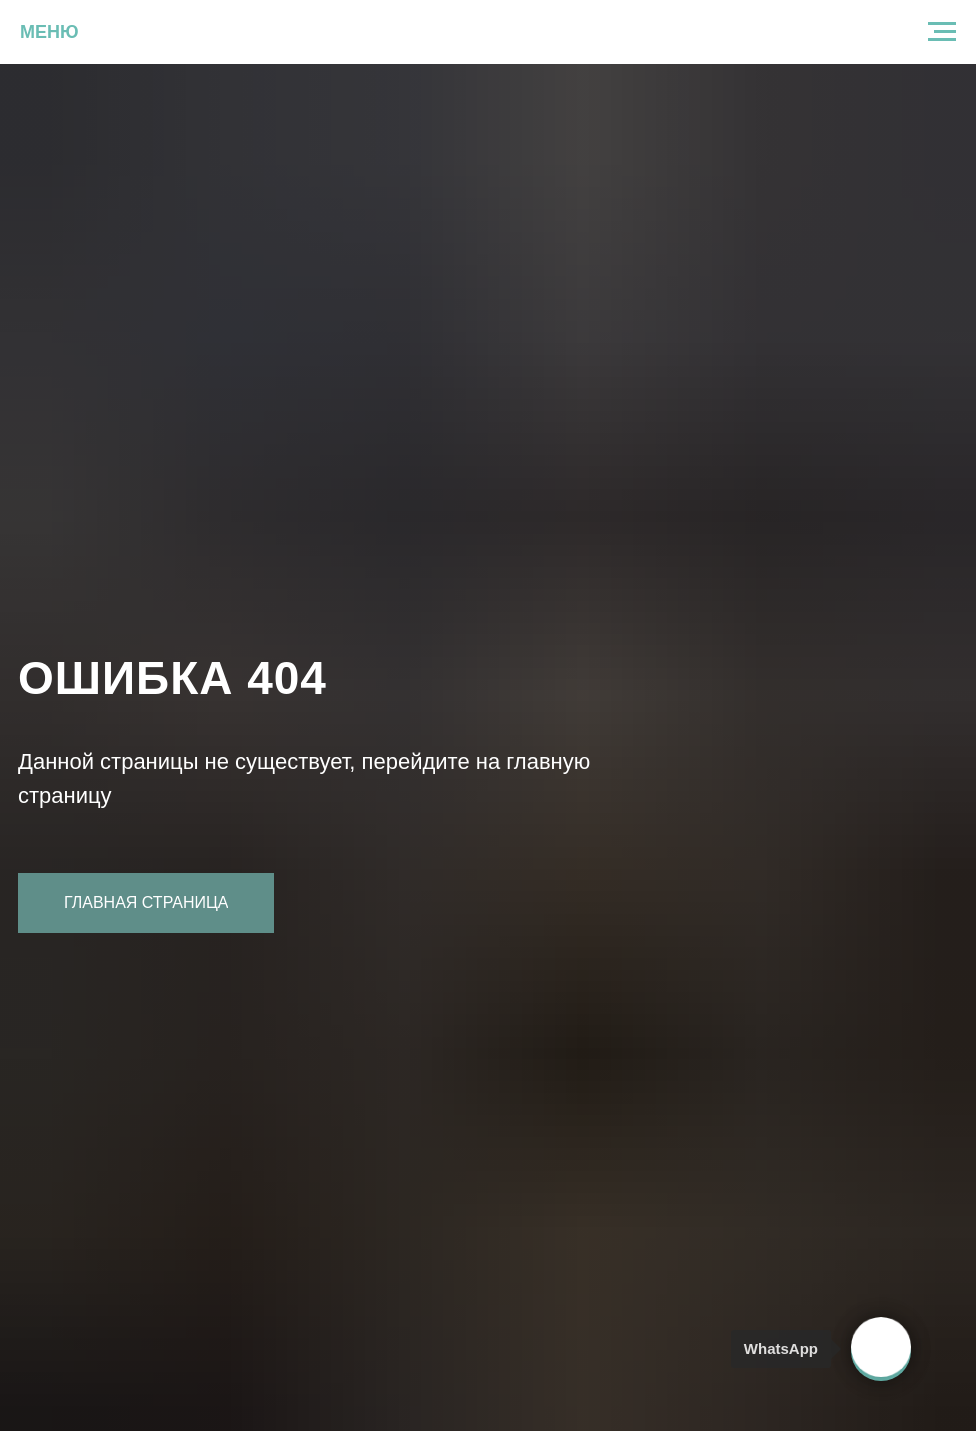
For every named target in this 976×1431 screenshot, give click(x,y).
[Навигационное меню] (942, 32)
